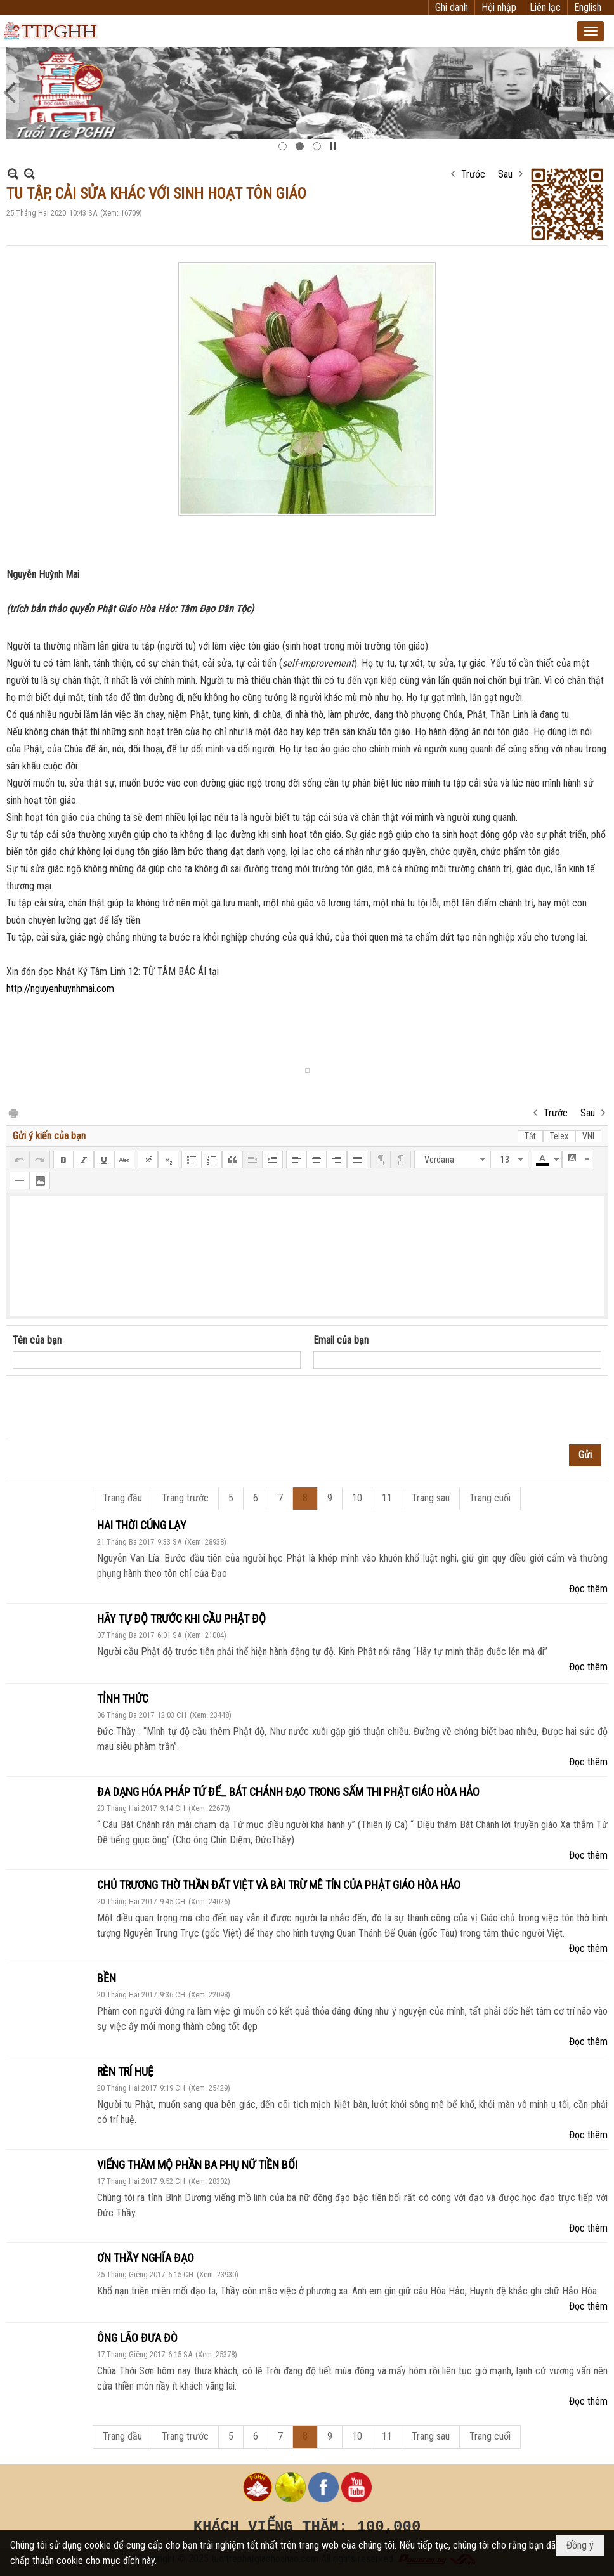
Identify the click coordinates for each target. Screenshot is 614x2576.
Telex (559, 1136)
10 (357, 1498)
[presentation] (109, 1407)
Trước (473, 174)
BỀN (106, 1978)
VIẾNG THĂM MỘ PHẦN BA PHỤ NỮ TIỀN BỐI (197, 2164)
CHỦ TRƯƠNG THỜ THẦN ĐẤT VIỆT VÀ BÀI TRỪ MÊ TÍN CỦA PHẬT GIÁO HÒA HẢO (279, 1885)
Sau (505, 174)
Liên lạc (545, 7)
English (587, 7)
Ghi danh (451, 7)
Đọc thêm (588, 1589)
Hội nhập (498, 7)
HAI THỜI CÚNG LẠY (141, 1525)
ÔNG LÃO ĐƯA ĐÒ (137, 2337)
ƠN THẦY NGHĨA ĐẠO (145, 2258)
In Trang (12, 1112)
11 (387, 1498)
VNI (588, 1136)
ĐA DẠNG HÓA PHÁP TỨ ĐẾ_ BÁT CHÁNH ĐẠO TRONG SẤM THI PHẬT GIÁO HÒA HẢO (288, 1791)
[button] (590, 31)
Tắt (530, 1136)
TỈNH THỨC (122, 1698)
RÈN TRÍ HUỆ (125, 2071)
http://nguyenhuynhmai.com (60, 989)
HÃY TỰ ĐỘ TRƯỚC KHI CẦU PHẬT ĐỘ (181, 1618)
